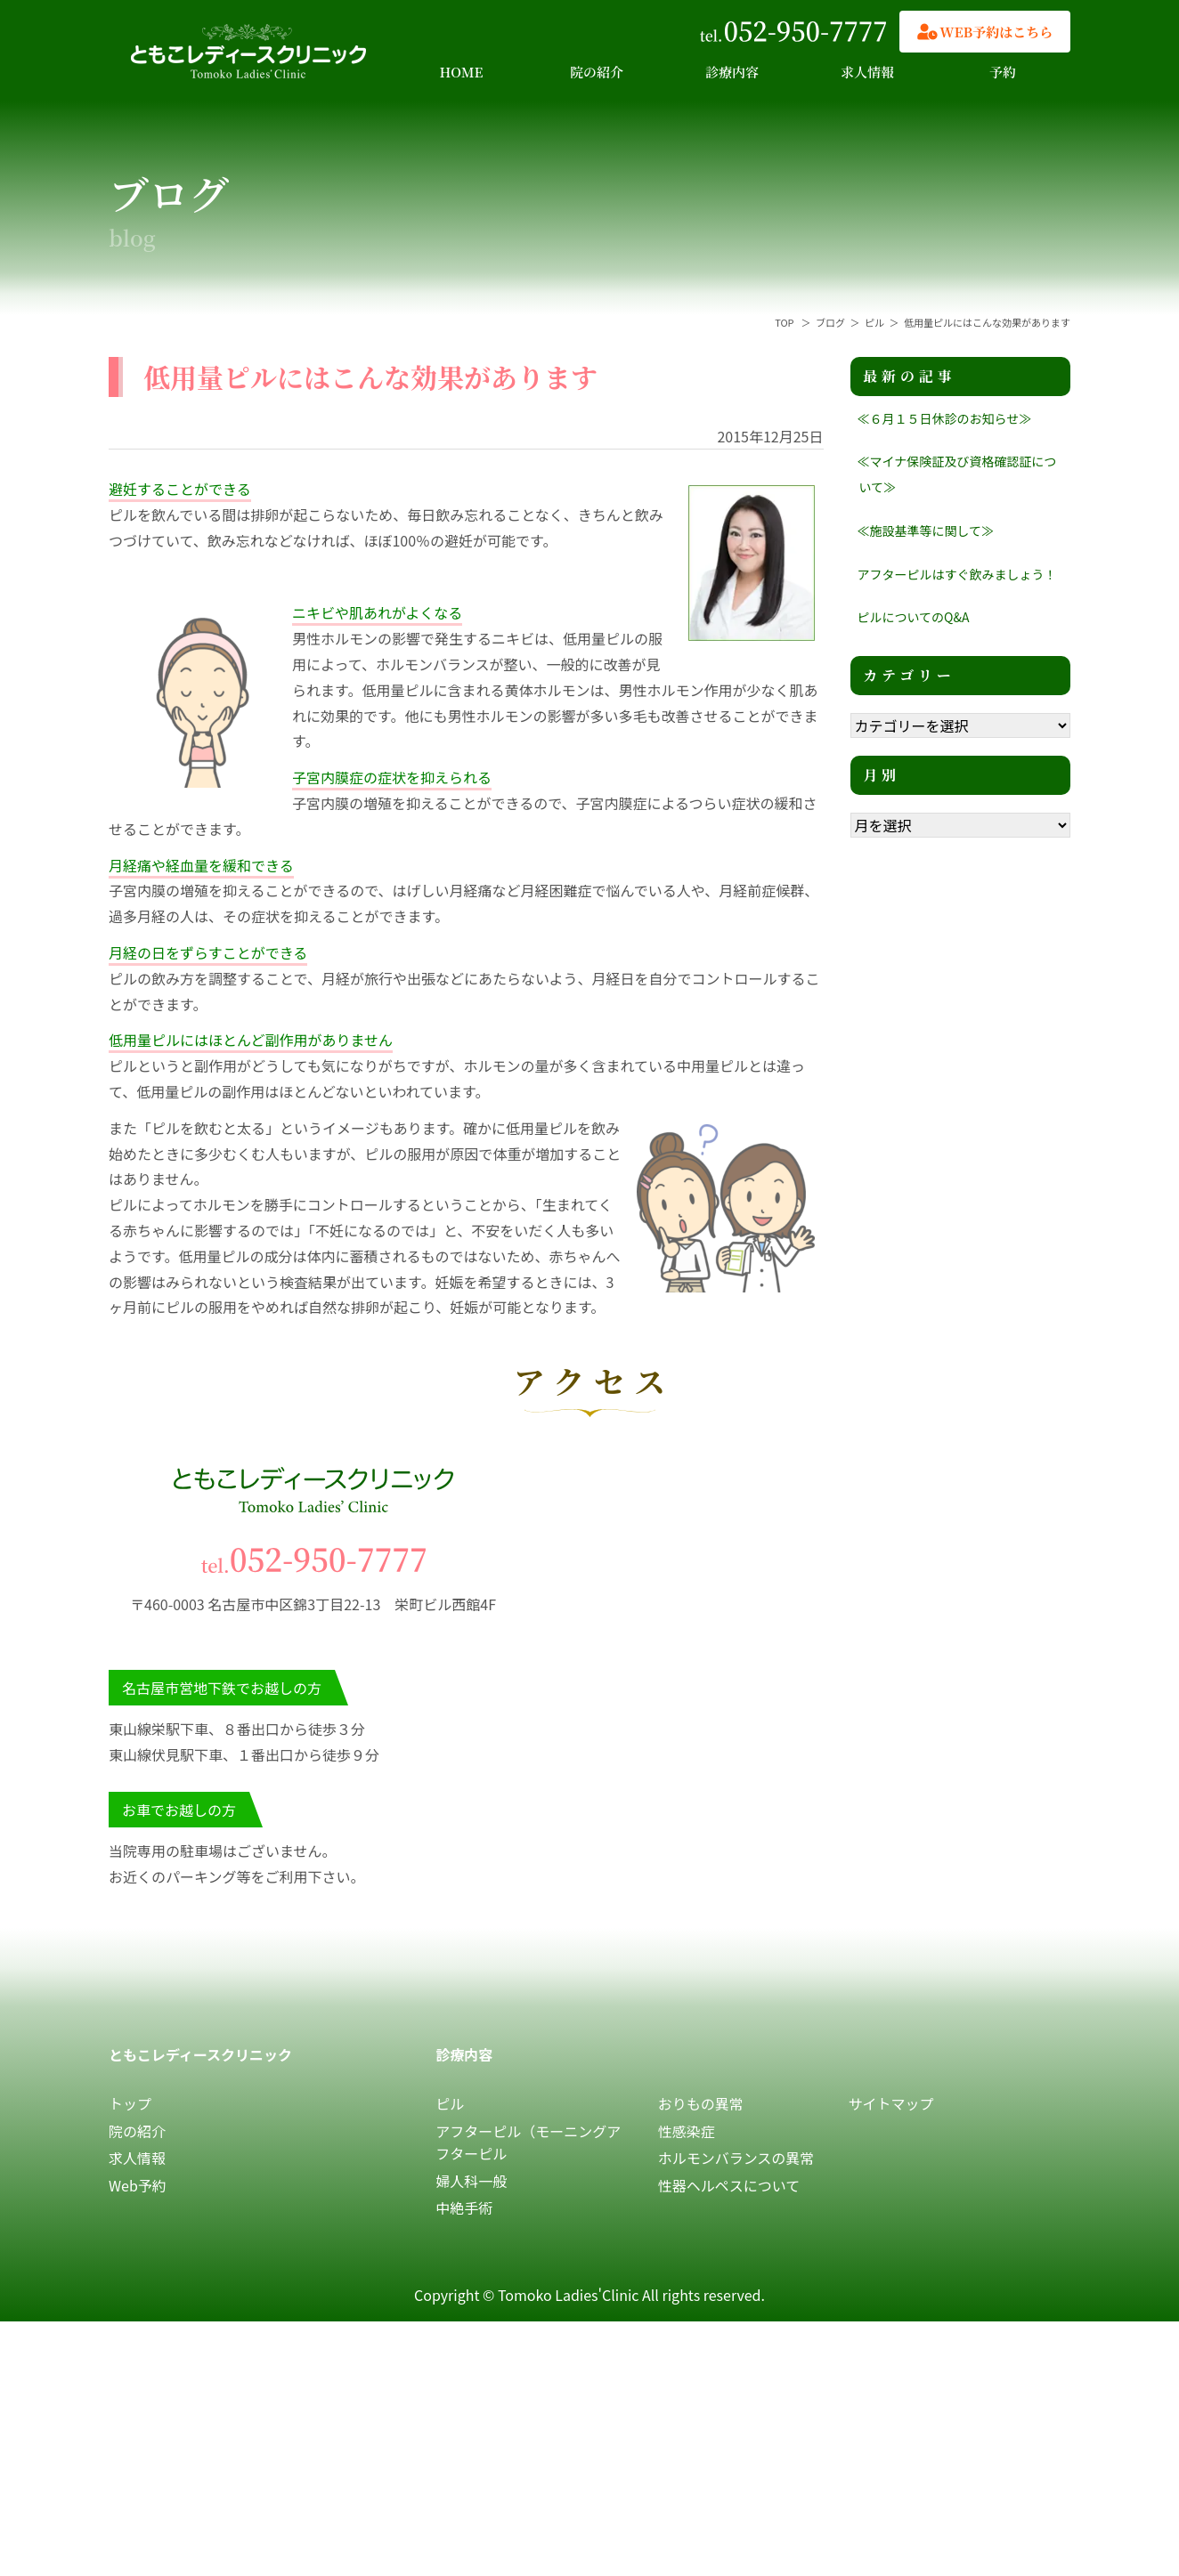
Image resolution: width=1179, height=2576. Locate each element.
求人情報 (867, 71)
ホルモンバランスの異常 (736, 2157)
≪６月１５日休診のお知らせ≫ (945, 418)
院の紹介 (596, 71)
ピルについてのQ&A (914, 617)
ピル (449, 2103)
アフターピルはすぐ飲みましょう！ (957, 574)
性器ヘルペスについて (729, 2185)
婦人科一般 (471, 2180)
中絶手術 (463, 2207)
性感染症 (686, 2131)
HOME (462, 71)
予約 (1002, 71)
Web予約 (138, 2185)
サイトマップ (891, 2103)
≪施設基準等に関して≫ (926, 530)
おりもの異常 (701, 2103)
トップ (130, 2103)
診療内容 (732, 71)
